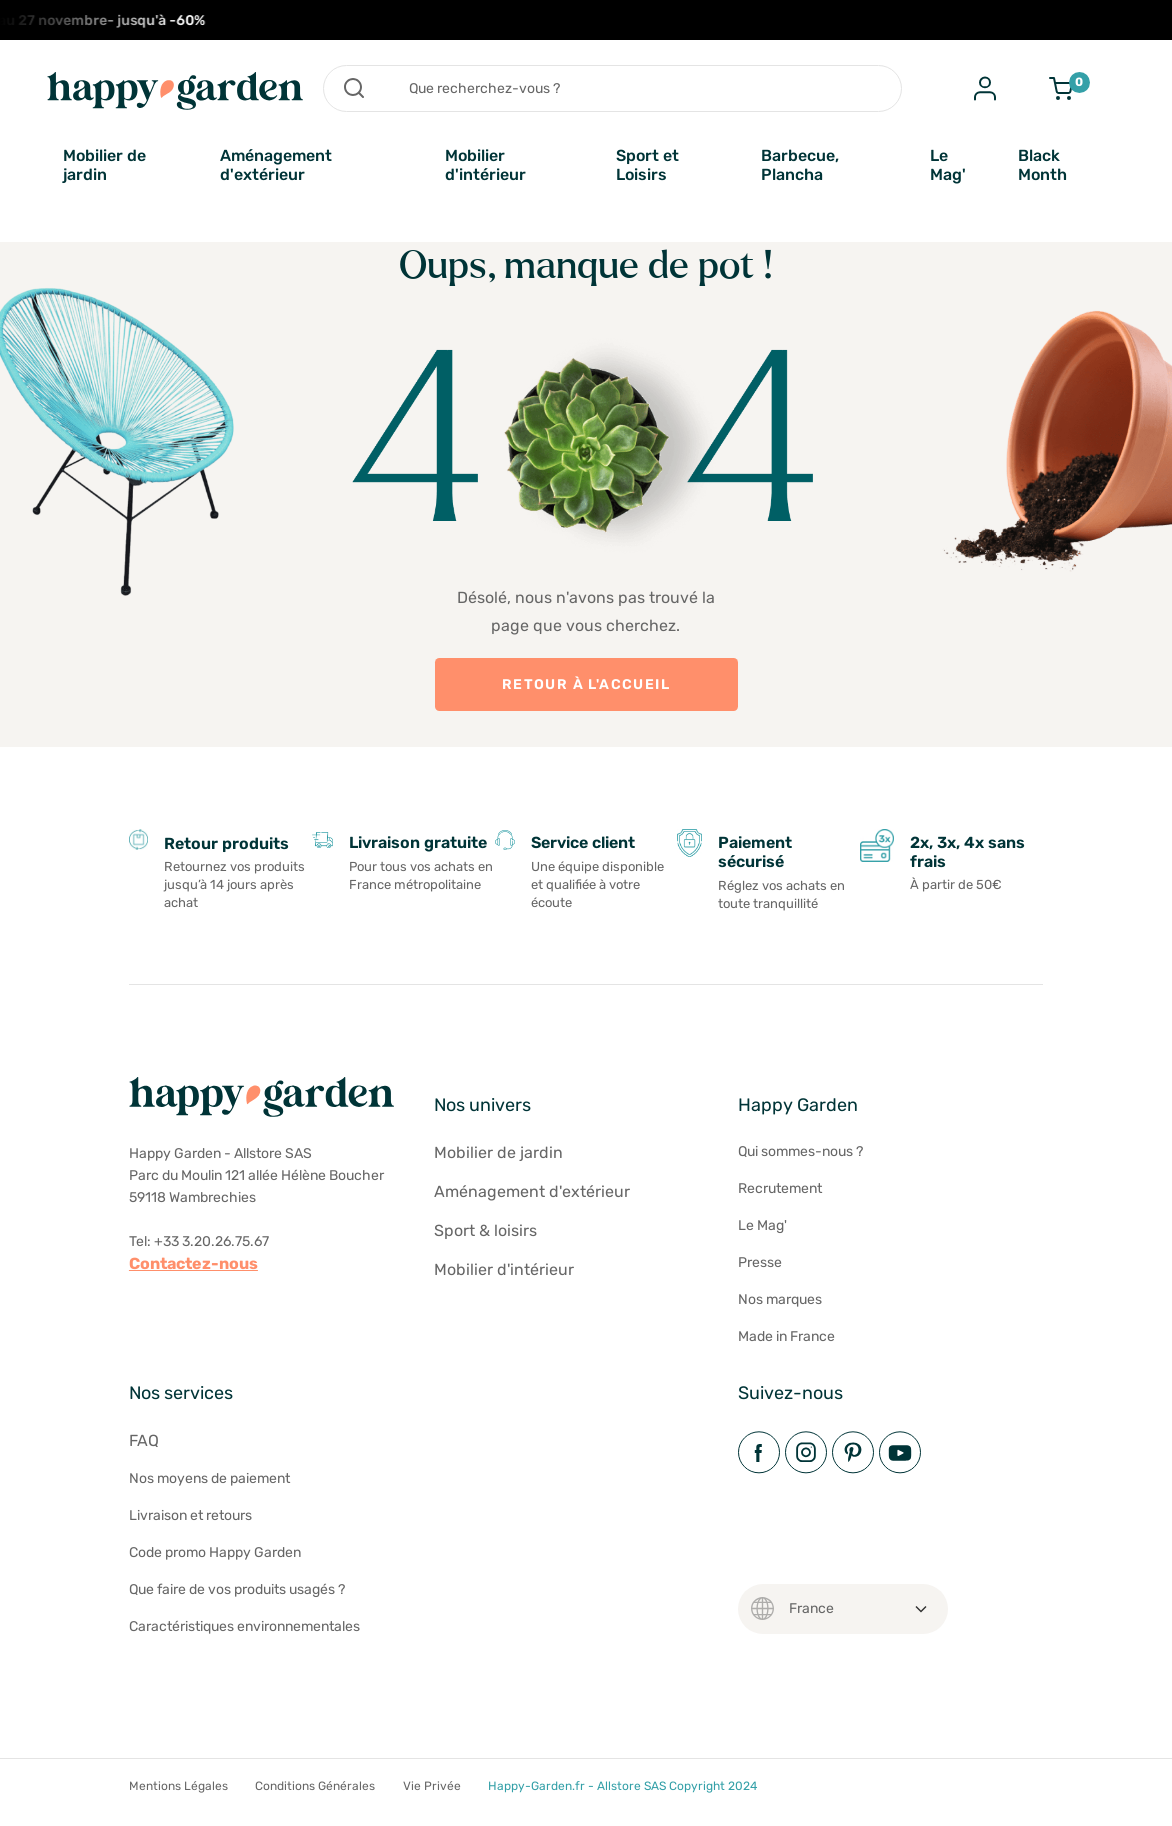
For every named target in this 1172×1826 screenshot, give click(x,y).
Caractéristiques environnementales (244, 1626)
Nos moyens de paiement (209, 1478)
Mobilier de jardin (104, 165)
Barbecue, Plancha (800, 165)
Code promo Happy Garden (215, 1552)
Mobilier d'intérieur (485, 165)
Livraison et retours (190, 1515)
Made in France (786, 1336)
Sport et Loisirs (647, 165)
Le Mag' (948, 165)
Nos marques (780, 1299)
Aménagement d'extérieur (276, 165)
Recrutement (780, 1188)
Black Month (1042, 165)
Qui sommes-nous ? (800, 1151)
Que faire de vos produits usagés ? (237, 1589)
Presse (760, 1262)
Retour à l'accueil (586, 684)
